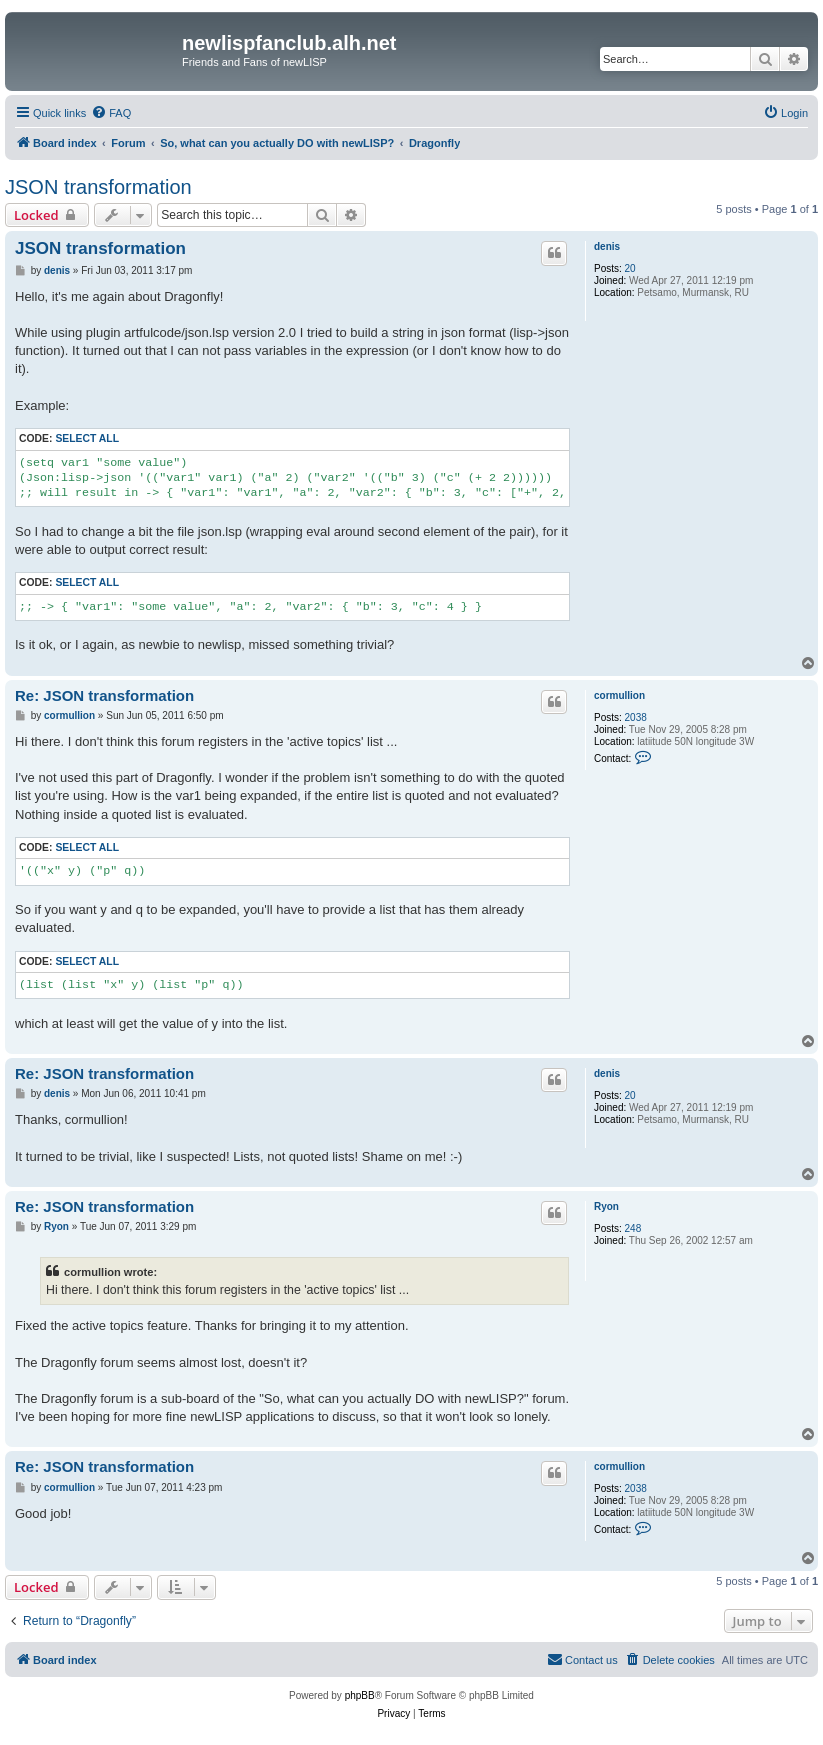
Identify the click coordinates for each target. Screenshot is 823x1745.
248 (633, 1228)
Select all (87, 438)
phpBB (360, 1695)
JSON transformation (98, 187)
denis (607, 246)
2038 (636, 717)
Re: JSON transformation (104, 695)
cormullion (619, 695)
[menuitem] (111, 113)
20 (630, 268)
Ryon (606, 1206)
